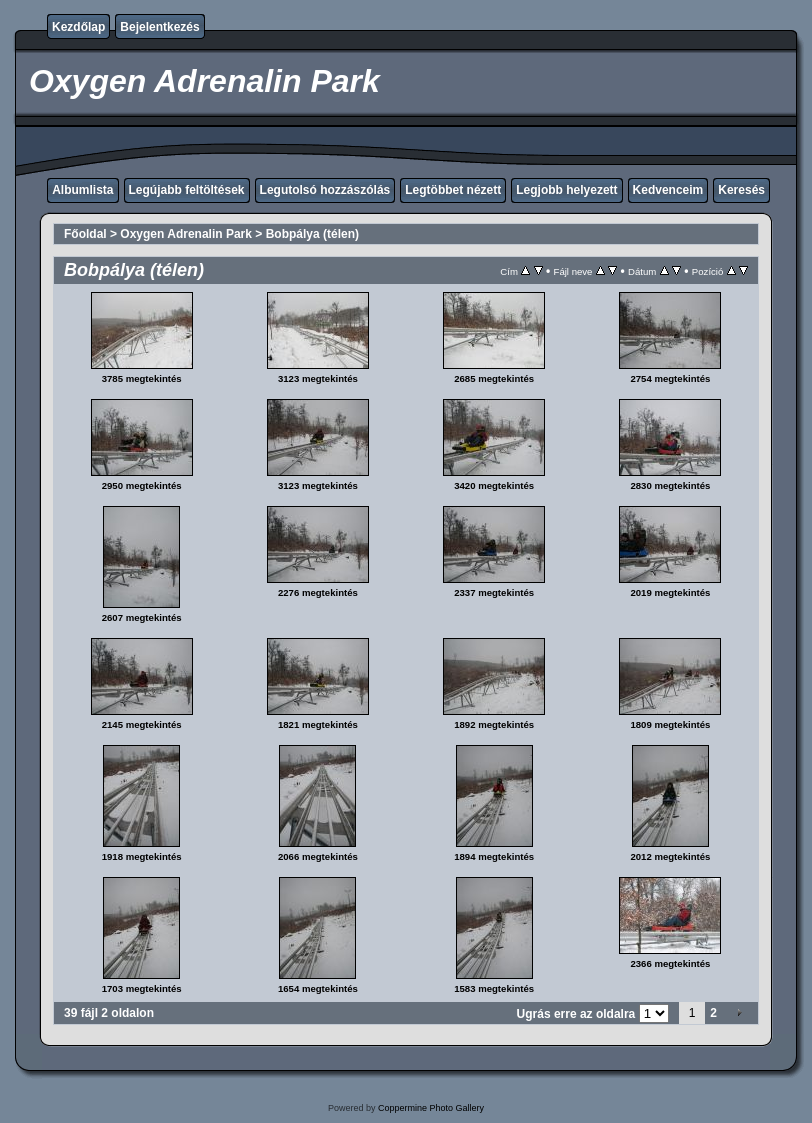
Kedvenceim (668, 190)
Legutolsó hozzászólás (325, 190)
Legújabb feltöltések (187, 190)
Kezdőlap (78, 27)
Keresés (741, 190)
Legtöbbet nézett (453, 190)
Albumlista (82, 190)
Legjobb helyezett (566, 190)
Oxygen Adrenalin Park (186, 234)
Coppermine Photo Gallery (431, 1108)
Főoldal (85, 234)
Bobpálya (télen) (312, 234)
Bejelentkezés (159, 27)
